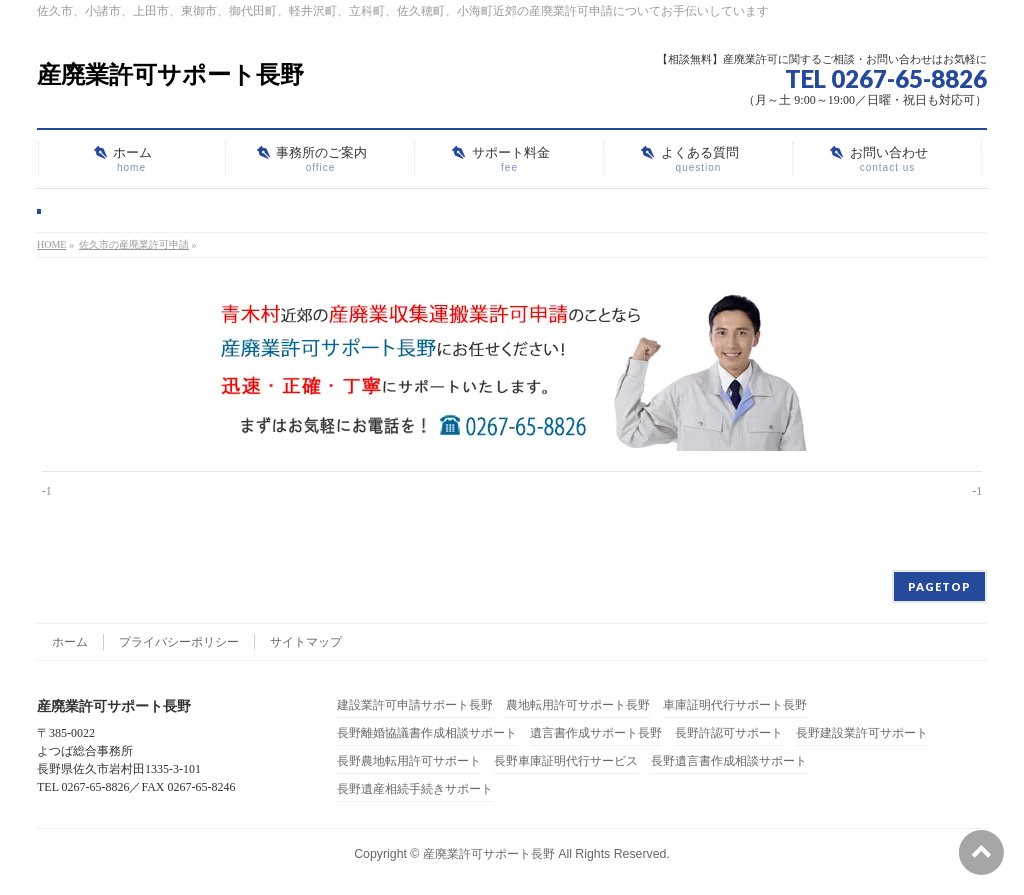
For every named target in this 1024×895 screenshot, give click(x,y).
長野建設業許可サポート (862, 733)
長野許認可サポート (729, 733)
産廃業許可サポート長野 (170, 74)
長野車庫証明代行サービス (566, 761)
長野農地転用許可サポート (409, 761)
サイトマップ (306, 642)
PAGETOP (939, 586)
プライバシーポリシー (179, 642)
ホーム (70, 642)
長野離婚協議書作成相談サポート (427, 733)
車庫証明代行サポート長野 (735, 705)
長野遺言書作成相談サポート (729, 761)
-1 (47, 491)
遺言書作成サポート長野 (596, 733)
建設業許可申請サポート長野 (415, 705)
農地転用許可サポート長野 (578, 705)
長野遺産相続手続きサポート (415, 789)
